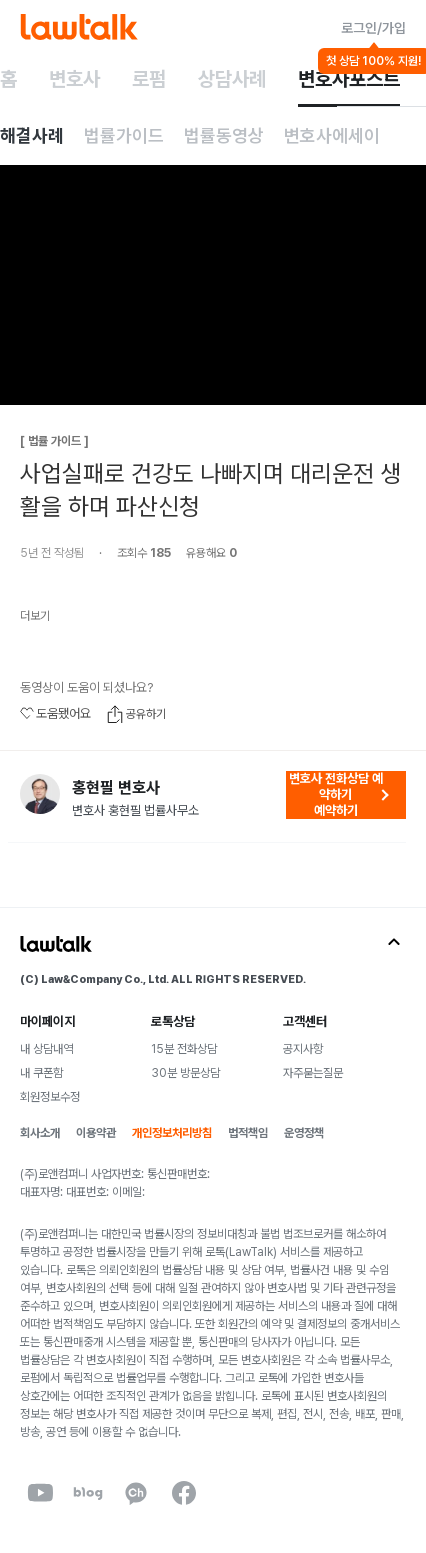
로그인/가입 (373, 28)
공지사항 (303, 1049)
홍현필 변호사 (116, 788)
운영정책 (304, 1133)
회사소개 (40, 1133)
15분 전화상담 (184, 1049)
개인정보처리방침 (172, 1133)
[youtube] (40, 1493)
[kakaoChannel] (136, 1493)
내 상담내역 (46, 1049)
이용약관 (96, 1133)
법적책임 (248, 1133)
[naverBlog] (88, 1493)
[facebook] (184, 1493)
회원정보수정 (50, 1097)
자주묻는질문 (313, 1073)
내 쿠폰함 (41, 1073)
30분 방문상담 (185, 1073)
